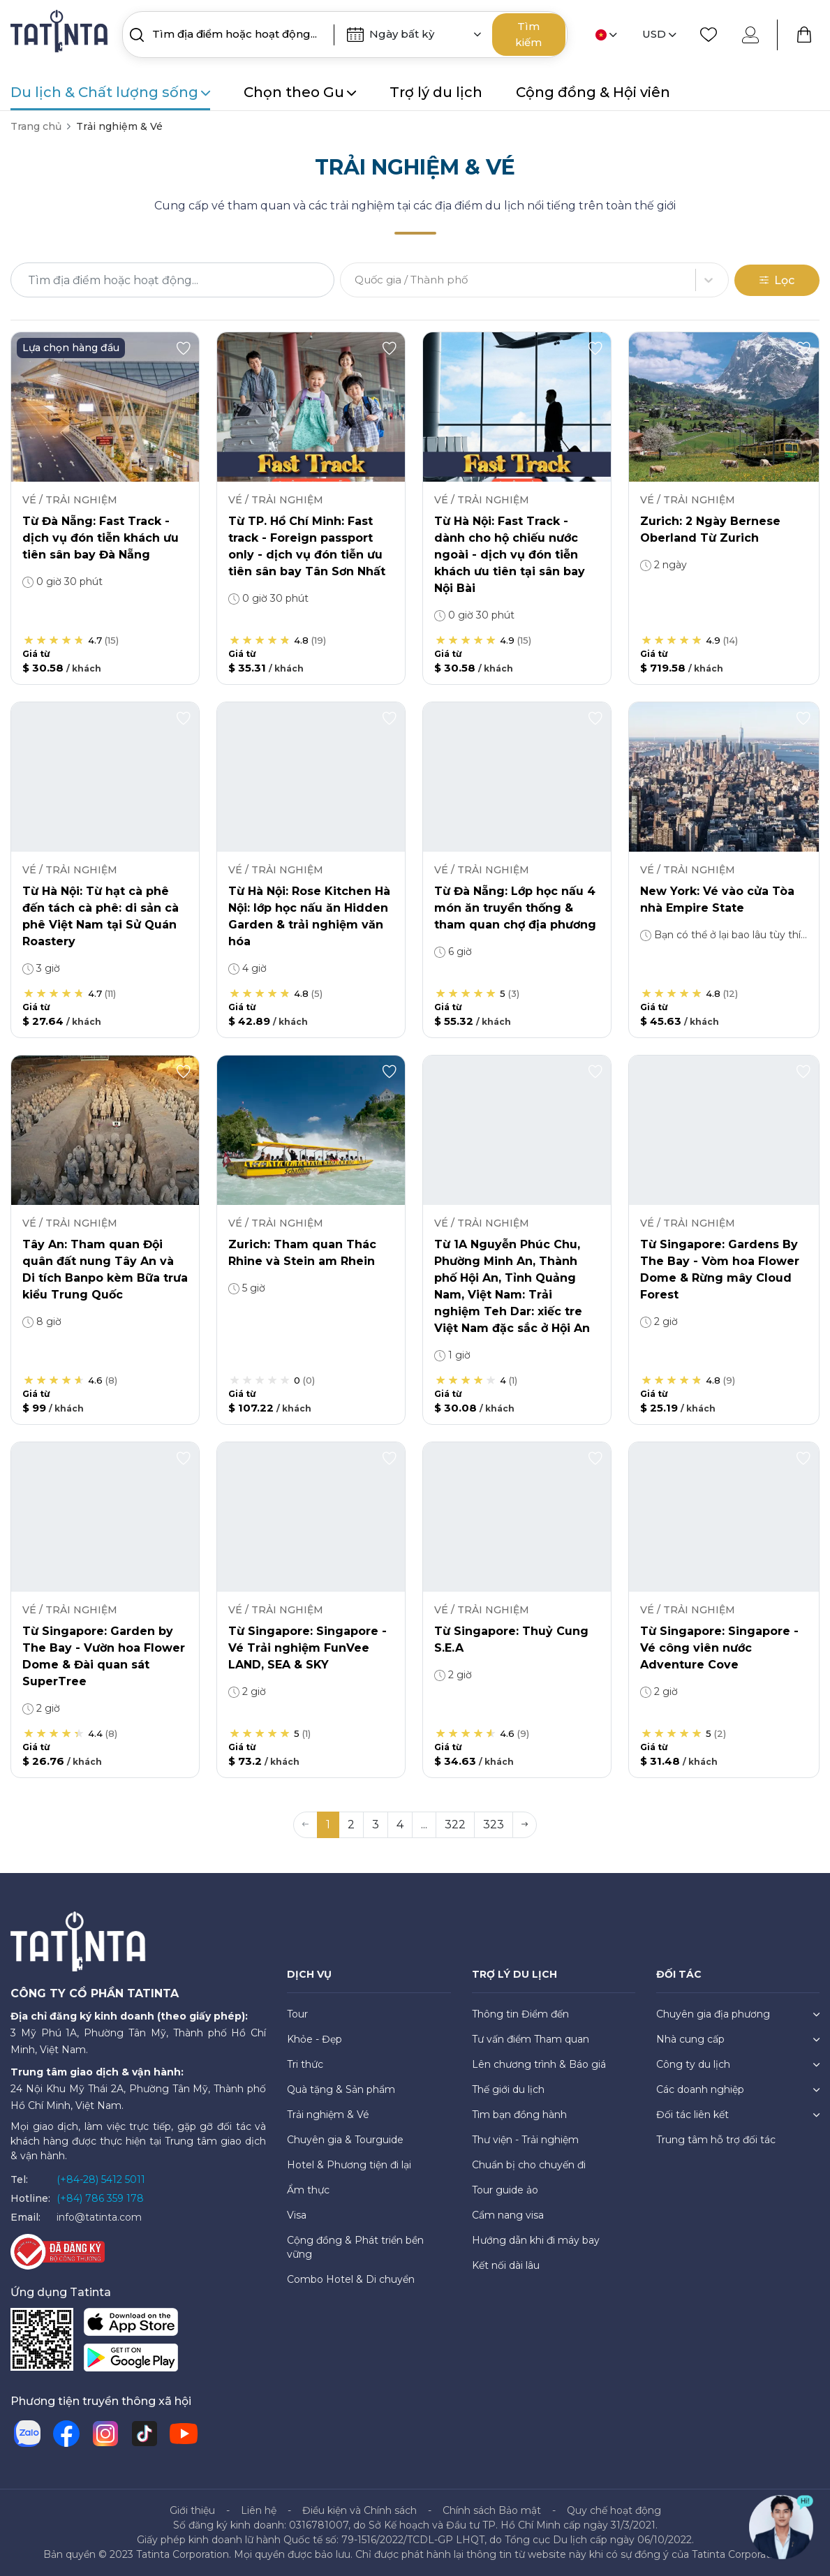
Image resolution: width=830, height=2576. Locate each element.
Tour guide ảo (505, 2190)
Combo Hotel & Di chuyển (351, 2279)
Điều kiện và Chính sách (359, 2510)
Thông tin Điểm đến (520, 2014)
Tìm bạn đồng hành (519, 2114)
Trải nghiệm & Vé (328, 2114)
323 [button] (493, 1824)
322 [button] (455, 1824)
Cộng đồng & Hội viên (593, 92)
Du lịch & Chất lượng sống (110, 92)
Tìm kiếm (528, 34)
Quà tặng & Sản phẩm (341, 2089)
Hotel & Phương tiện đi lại (349, 2165)
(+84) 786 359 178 (100, 2198)
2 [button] (351, 1824)
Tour (297, 2014)
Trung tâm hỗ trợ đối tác (716, 2139)
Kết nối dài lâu (506, 2265)
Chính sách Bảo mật (492, 2510)
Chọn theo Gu (300, 92)
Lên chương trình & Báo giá (539, 2064)
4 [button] (400, 1824)
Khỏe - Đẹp (314, 2039)
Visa (296, 2215)
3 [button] (375, 1824)
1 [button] (328, 1824)
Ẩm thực (308, 2190)
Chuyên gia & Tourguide (345, 2139)
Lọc (776, 280)
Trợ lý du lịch (436, 92)
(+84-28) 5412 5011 (101, 2179)
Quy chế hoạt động (614, 2510)
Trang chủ (35, 126)
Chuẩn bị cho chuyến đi (529, 2165)
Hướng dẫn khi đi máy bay (536, 2240)
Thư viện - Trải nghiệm (525, 2139)
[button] (524, 1825)
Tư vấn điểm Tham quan (530, 2039)
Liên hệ (258, 2510)
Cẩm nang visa (508, 2215)
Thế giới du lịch (508, 2089)
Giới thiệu (192, 2510)
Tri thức (305, 2064)
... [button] (424, 1824)
